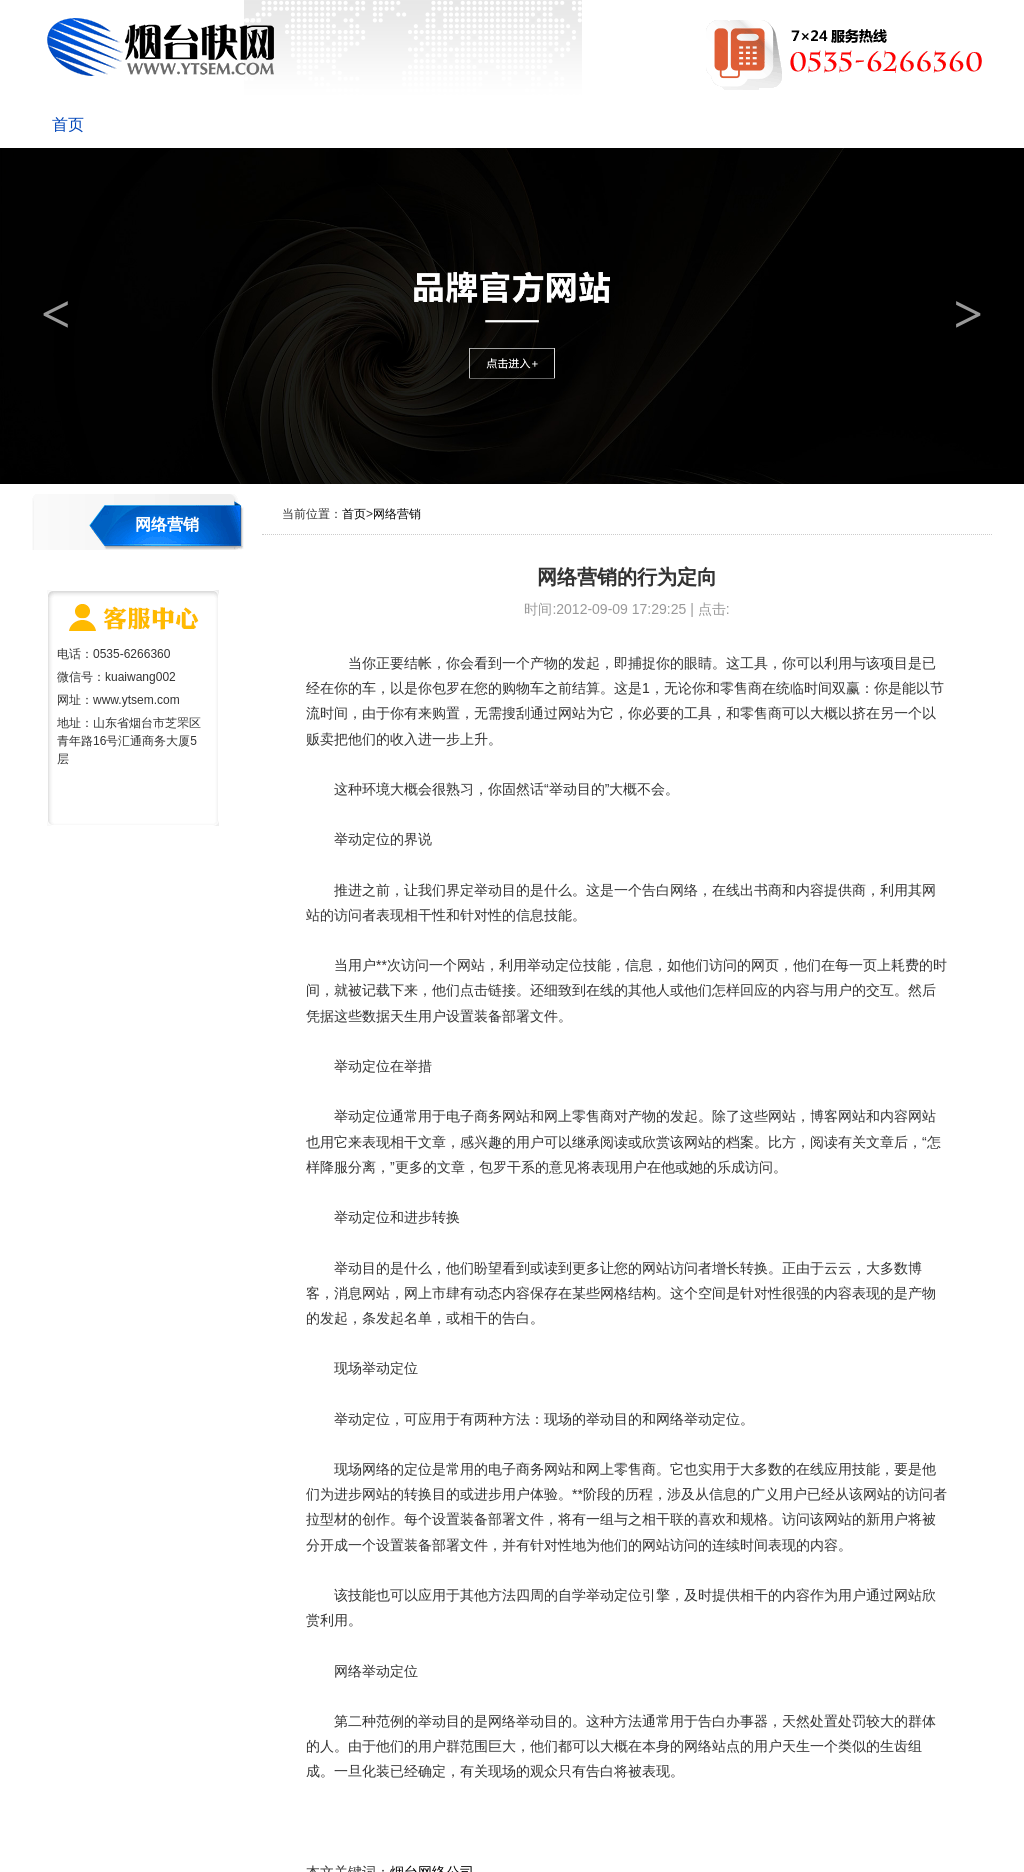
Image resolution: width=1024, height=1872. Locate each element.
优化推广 (476, 124)
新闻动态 (264, 124)
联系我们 (900, 124)
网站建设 (370, 124)
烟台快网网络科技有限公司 (160, 47)
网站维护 (794, 124)
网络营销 (582, 124)
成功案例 (688, 124)
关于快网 (158, 124)
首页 (68, 124)
